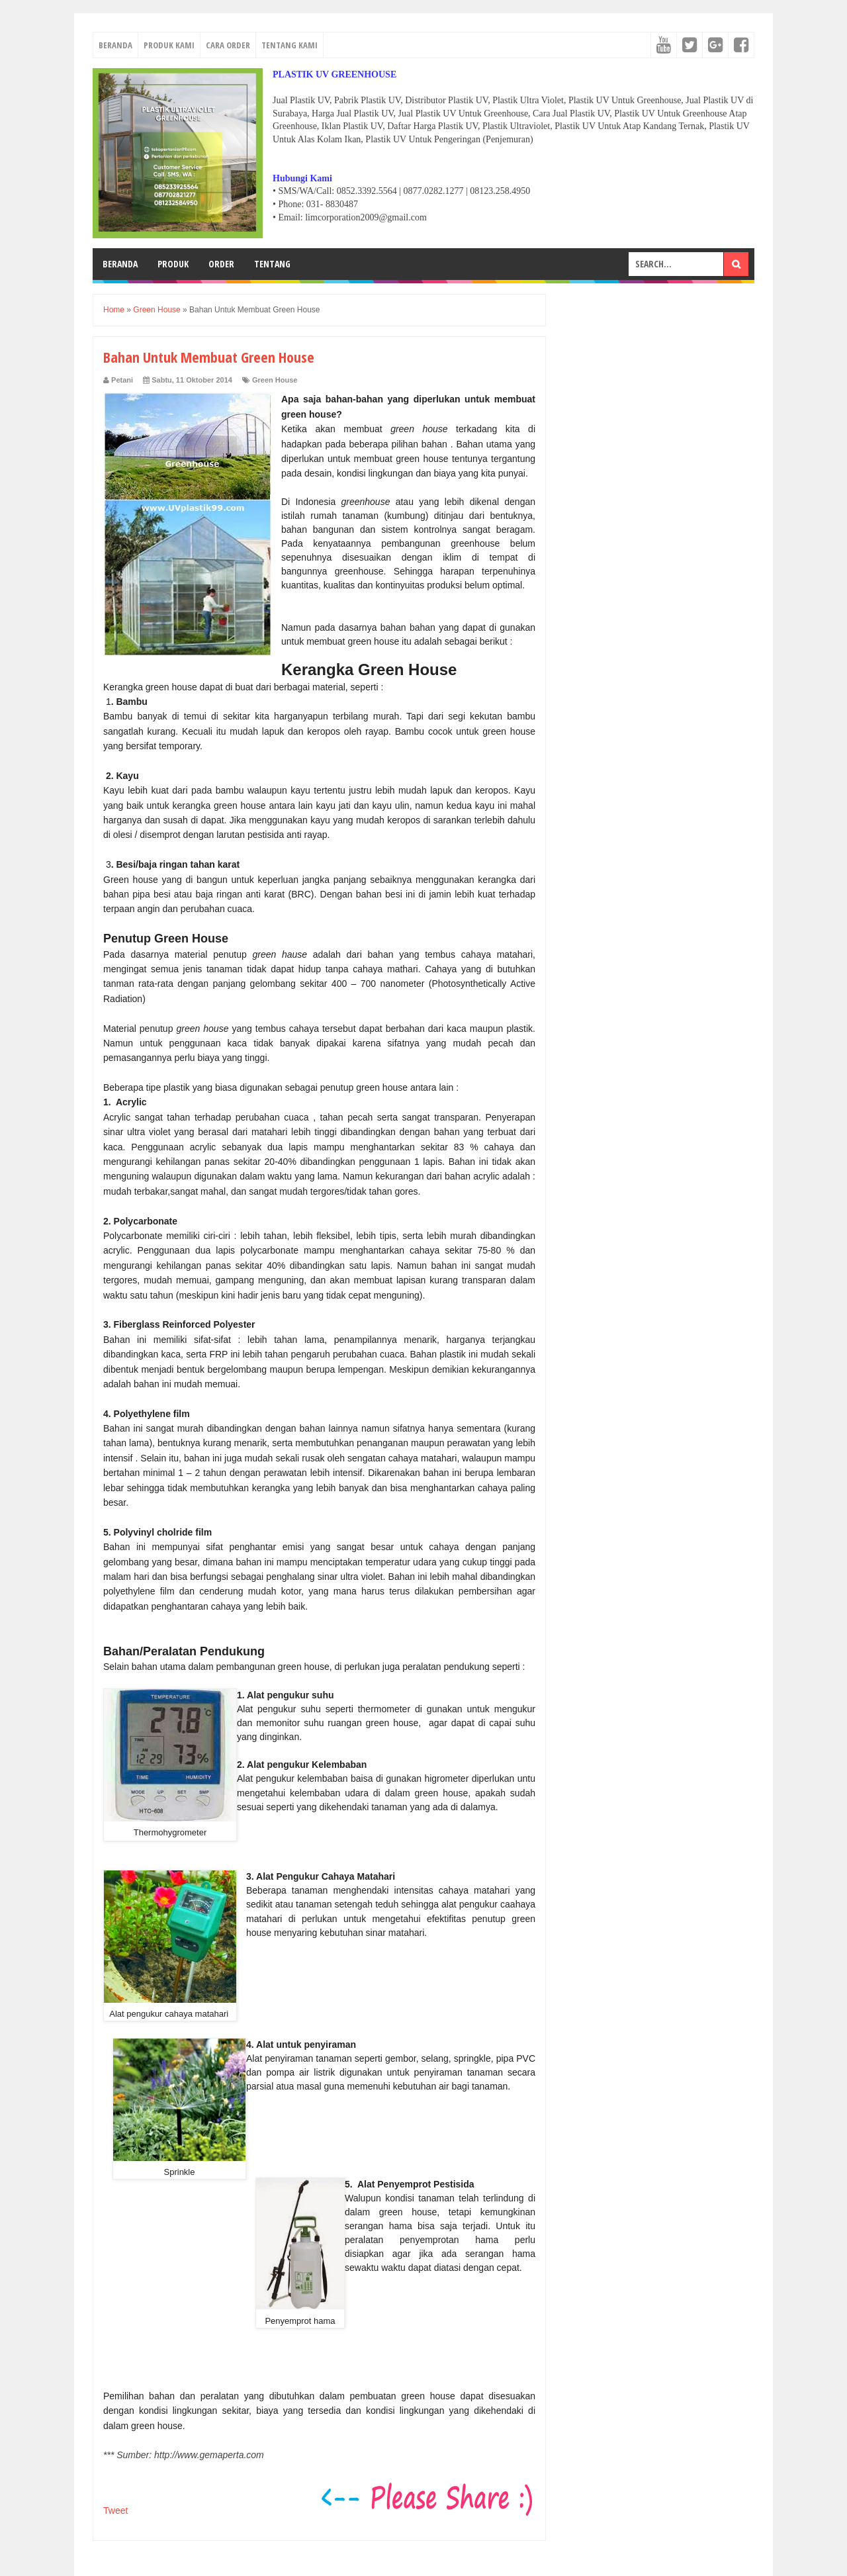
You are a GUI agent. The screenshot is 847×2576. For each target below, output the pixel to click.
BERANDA (115, 45)
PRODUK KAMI (169, 45)
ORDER (221, 263)
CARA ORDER (228, 45)
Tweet (115, 2510)
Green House (274, 380)
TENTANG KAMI (289, 45)
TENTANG (272, 263)
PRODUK (173, 263)
